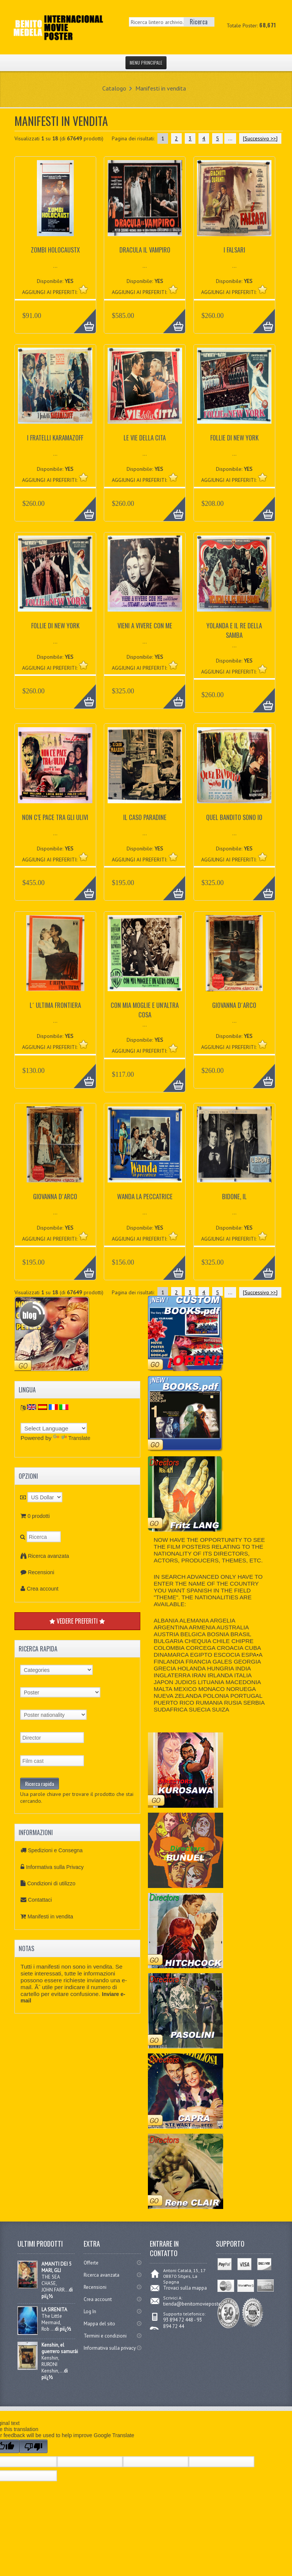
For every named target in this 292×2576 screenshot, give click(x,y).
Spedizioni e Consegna (55, 1850)
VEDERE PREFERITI (77, 1621)
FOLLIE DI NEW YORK (234, 437)
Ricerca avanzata (48, 1556)
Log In (90, 2311)
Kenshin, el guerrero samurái (59, 2348)
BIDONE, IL (234, 1196)
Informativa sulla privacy (110, 2348)
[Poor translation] (33, 2446)
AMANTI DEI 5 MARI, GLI (56, 2267)
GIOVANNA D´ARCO (234, 1005)
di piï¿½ (63, 2329)
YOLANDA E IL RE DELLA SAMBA (234, 630)
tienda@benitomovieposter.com (198, 2304)
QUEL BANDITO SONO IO (234, 817)
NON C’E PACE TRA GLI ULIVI (55, 817)
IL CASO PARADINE (145, 817)
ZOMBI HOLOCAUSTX (55, 249)
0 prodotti (38, 1516)
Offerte (91, 2263)
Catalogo (114, 88)
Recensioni (41, 1572)
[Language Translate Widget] (54, 1428)
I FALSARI (234, 249)
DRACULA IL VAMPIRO (144, 249)
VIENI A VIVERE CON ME (144, 625)
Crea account (42, 1589)
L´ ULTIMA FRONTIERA (55, 1005)
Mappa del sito (99, 2323)
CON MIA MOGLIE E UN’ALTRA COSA (145, 1009)
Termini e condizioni (105, 2336)
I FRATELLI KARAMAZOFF (55, 437)
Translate (71, 1438)
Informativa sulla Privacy (55, 1867)
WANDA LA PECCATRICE (145, 1196)
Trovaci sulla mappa (185, 2288)
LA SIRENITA (54, 2309)
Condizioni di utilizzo (51, 1883)
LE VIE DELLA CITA (145, 437)
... (230, 138)
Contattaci (40, 1900)
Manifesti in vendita (160, 88)
